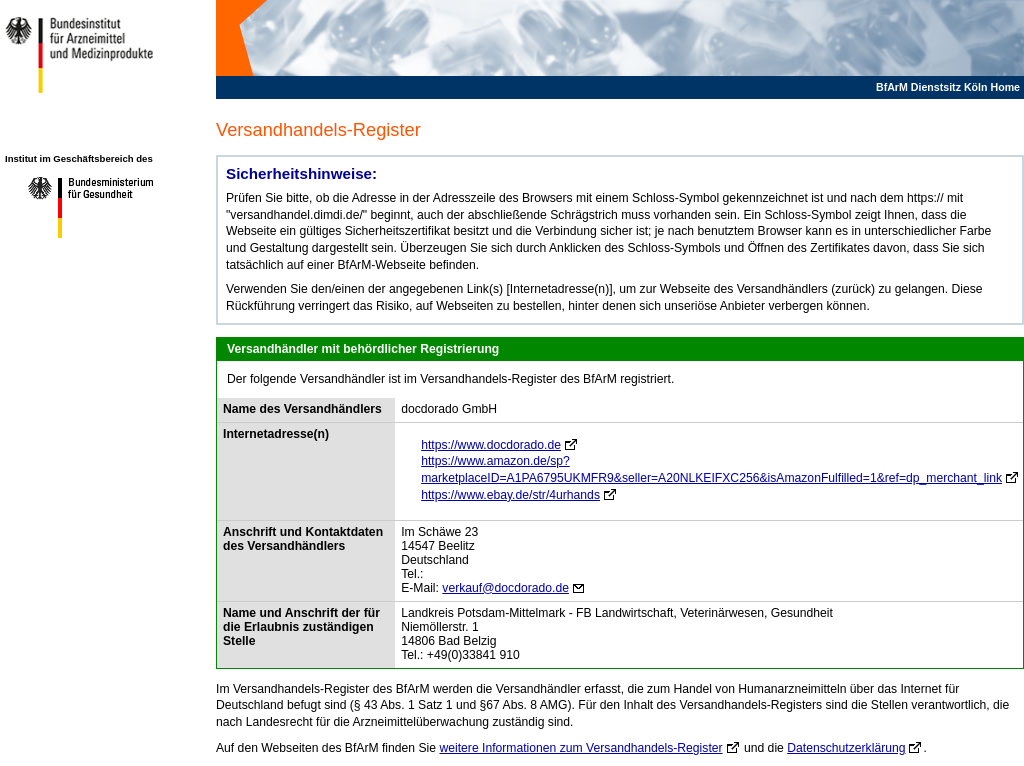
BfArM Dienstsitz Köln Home (948, 87)
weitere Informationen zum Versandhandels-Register (580, 748)
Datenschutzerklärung (846, 748)
